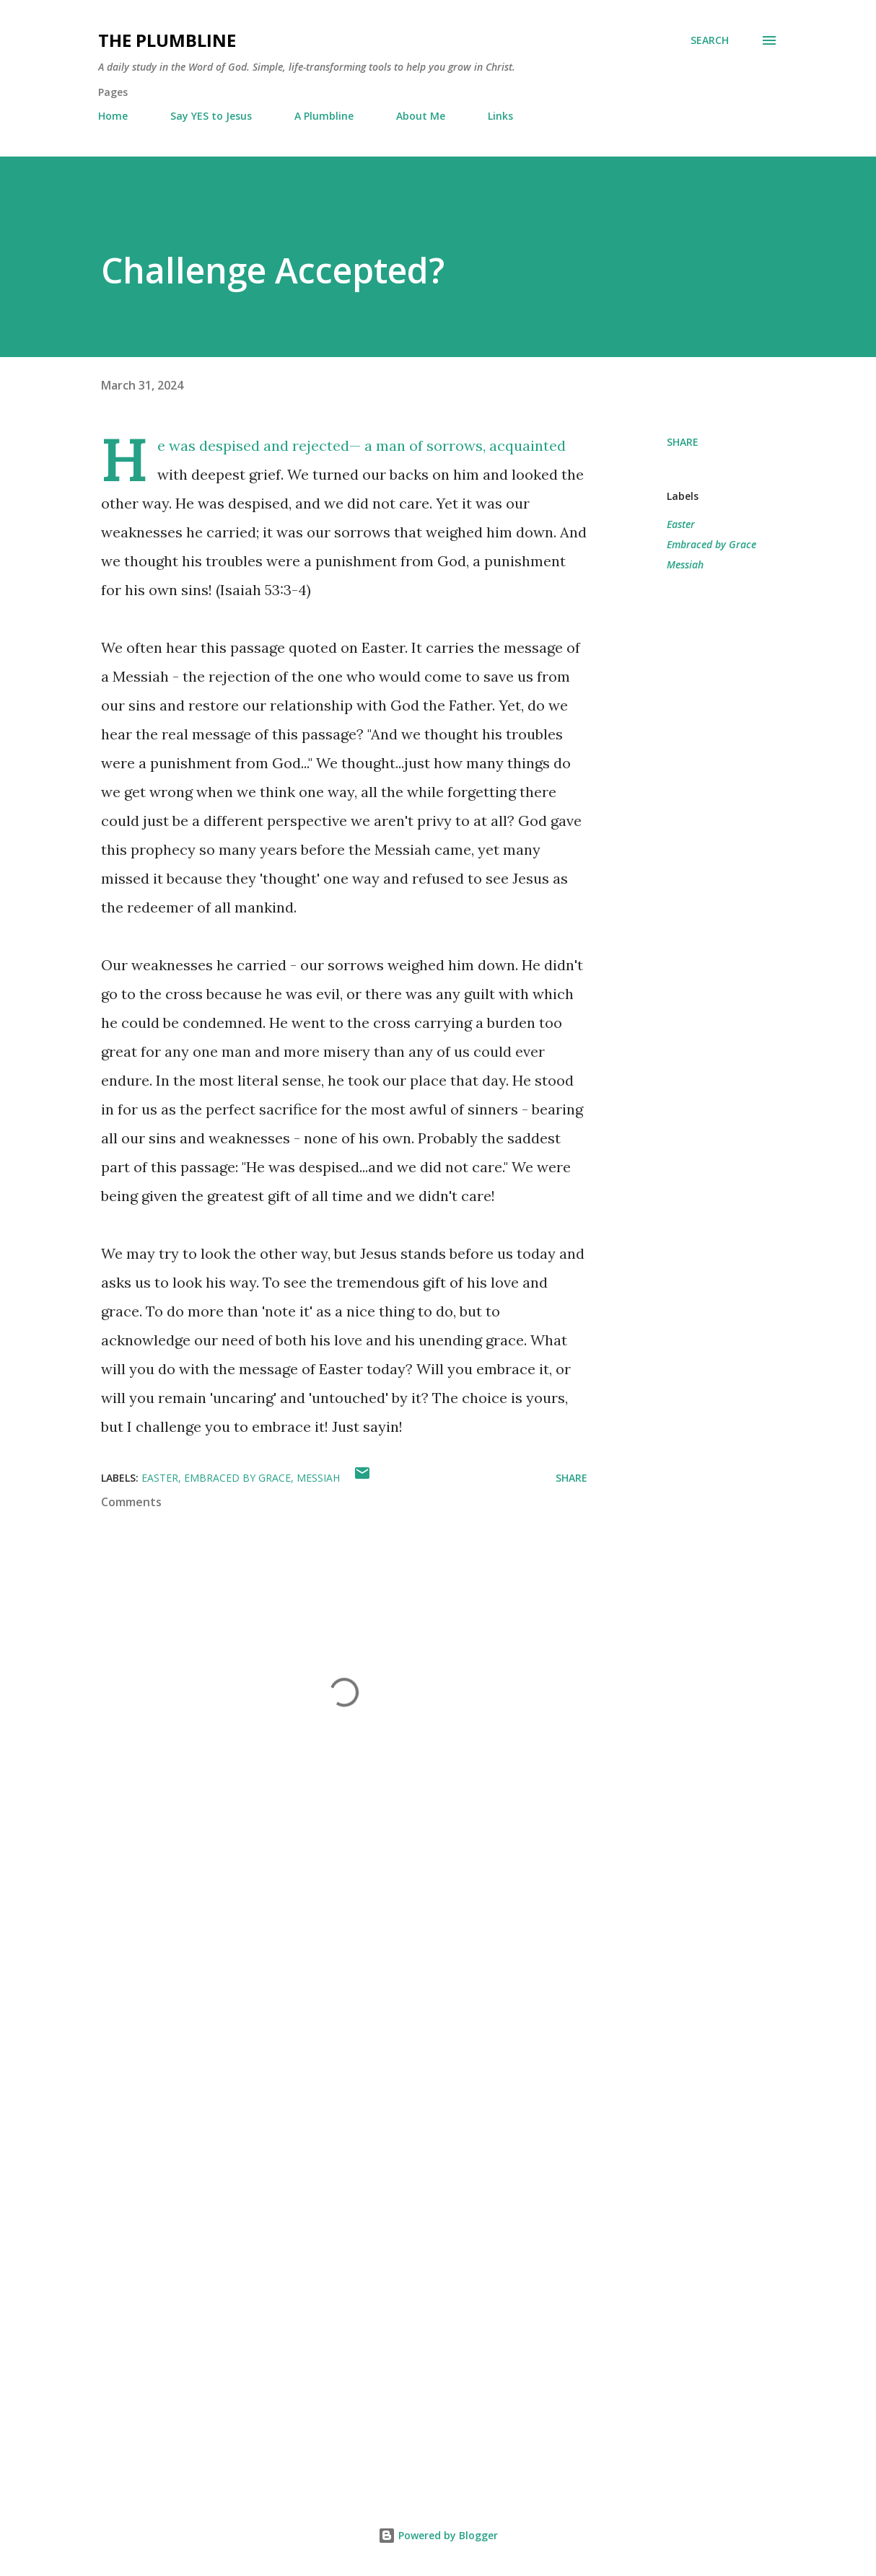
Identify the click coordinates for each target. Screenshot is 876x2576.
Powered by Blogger (438, 2535)
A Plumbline (324, 116)
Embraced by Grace (711, 544)
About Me (420, 116)
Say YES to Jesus (211, 116)
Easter (681, 524)
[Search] (710, 40)
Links (500, 116)
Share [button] (682, 442)
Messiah (685, 564)
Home (113, 116)
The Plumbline (167, 40)
